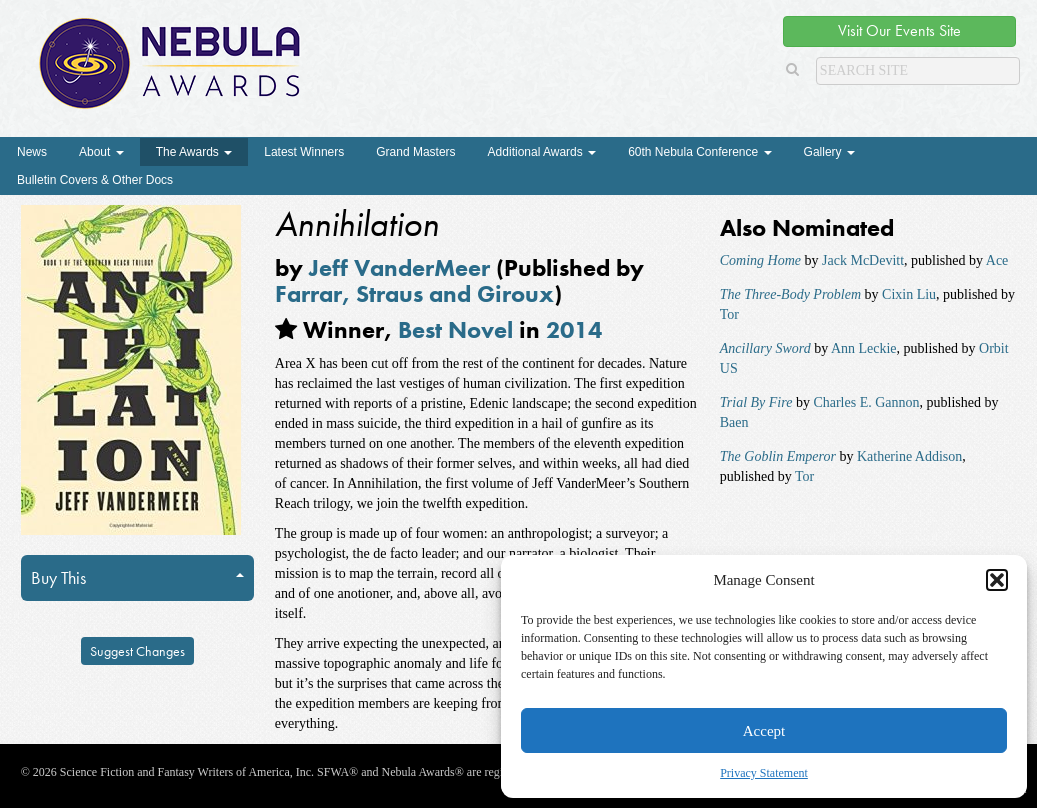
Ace (997, 260)
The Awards (194, 152)
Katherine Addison (909, 456)
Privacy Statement (764, 773)
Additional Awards (542, 152)
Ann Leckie (864, 348)
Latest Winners (304, 152)
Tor (729, 314)
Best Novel (455, 329)
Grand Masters (415, 152)
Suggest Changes (137, 651)
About (101, 152)
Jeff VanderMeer (399, 267)
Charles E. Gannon (866, 402)
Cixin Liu (909, 294)
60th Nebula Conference (699, 152)
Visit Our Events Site (899, 30)
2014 (574, 329)
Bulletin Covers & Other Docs (95, 180)
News (32, 152)
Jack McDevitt (863, 260)
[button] (997, 580)
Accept (764, 731)
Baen (734, 422)
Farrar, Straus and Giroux (414, 293)
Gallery (829, 152)
